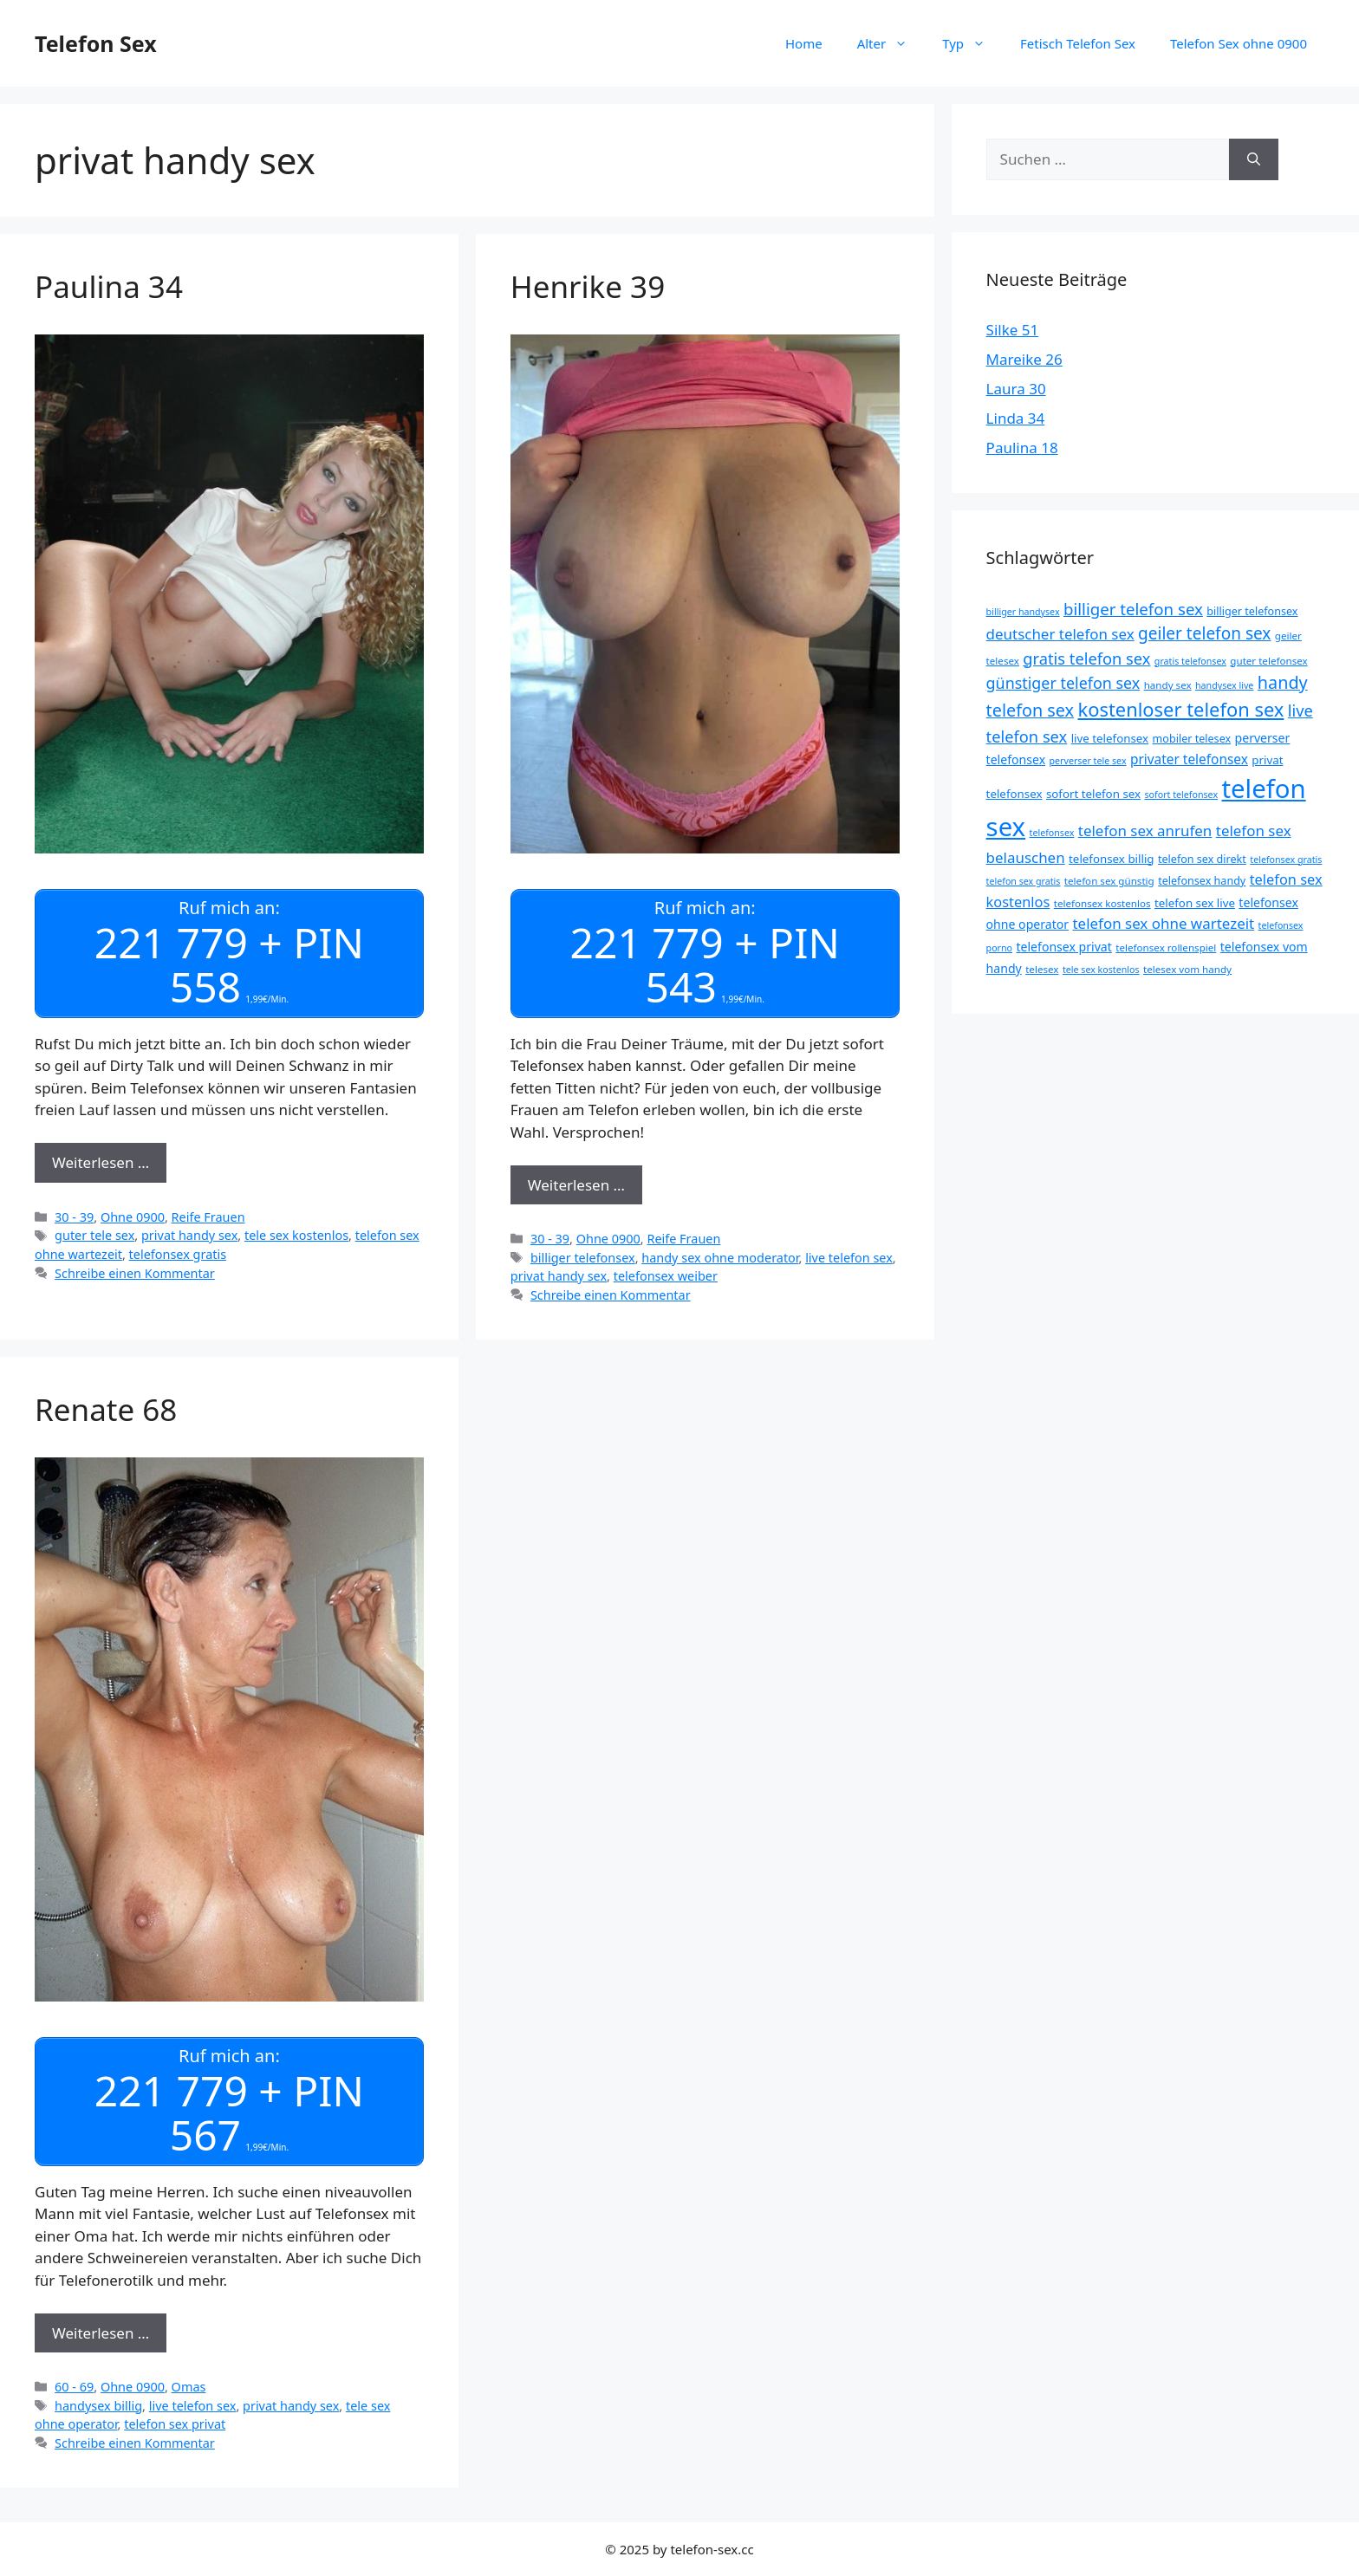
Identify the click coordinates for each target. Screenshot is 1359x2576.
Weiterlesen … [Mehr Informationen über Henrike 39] (576, 1185)
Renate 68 (106, 1409)
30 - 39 (74, 1216)
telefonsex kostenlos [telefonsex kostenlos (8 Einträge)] (1102, 903)
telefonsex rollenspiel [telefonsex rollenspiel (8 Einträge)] (1165, 947)
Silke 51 (1012, 330)
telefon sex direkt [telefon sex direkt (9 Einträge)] (1202, 859)
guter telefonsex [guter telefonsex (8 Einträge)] (1268, 660)
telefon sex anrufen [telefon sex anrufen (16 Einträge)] (1145, 830)
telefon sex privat (174, 2424)
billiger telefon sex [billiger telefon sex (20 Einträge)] (1133, 609)
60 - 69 (74, 2386)
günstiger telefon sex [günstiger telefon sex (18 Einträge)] (1063, 682)
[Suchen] (1253, 159)
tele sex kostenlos (296, 1235)
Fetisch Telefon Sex (1077, 43)
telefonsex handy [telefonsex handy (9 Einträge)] (1201, 880)
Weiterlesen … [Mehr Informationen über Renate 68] (100, 2332)
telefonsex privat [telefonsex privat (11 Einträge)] (1063, 946)
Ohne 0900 (133, 1216)
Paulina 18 (1022, 447)
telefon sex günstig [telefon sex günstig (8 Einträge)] (1109, 880)
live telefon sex (849, 1257)
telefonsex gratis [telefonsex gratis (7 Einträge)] (1286, 859)
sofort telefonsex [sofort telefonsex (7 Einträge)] (1182, 794)
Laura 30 (1016, 389)
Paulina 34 (109, 286)
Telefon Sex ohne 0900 (1238, 43)
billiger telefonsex (582, 1257)
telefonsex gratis (178, 1254)
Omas (189, 2386)
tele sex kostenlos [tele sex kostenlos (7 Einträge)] (1101, 970)
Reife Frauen (208, 1216)
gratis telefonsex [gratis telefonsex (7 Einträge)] (1190, 661)
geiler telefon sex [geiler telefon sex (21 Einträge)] (1204, 633)
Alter (891, 43)
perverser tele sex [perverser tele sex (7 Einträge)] (1088, 761)
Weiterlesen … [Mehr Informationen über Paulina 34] (100, 1162)
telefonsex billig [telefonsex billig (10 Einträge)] (1111, 858)
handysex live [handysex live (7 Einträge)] (1224, 685)
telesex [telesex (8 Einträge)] (1041, 969)
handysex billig (98, 2406)
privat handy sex (189, 1235)
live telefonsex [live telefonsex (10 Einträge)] (1110, 738)
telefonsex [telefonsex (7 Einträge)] (1052, 833)
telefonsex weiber (666, 1276)
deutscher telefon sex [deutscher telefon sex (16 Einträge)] (1060, 634)
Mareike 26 (1024, 359)
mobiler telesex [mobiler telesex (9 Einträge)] (1192, 738)
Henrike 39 (587, 286)
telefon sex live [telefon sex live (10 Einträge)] (1194, 903)
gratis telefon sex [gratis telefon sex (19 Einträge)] (1086, 658)
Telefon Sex (96, 43)
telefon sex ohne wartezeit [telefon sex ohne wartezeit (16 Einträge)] (1164, 923)
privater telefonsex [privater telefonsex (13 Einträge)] (1189, 759)
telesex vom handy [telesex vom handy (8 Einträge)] (1187, 969)
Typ (972, 43)
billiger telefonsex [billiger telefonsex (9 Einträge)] (1251, 611)
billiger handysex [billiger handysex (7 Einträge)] (1023, 612)
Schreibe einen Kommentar (135, 1272)
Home (804, 43)
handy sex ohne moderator (719, 1257)
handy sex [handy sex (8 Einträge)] (1168, 684)
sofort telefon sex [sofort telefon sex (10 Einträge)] (1093, 793)
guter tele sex (94, 1235)
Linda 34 (1015, 418)
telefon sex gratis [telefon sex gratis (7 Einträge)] (1023, 881)
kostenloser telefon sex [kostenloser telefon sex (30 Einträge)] (1181, 709)
